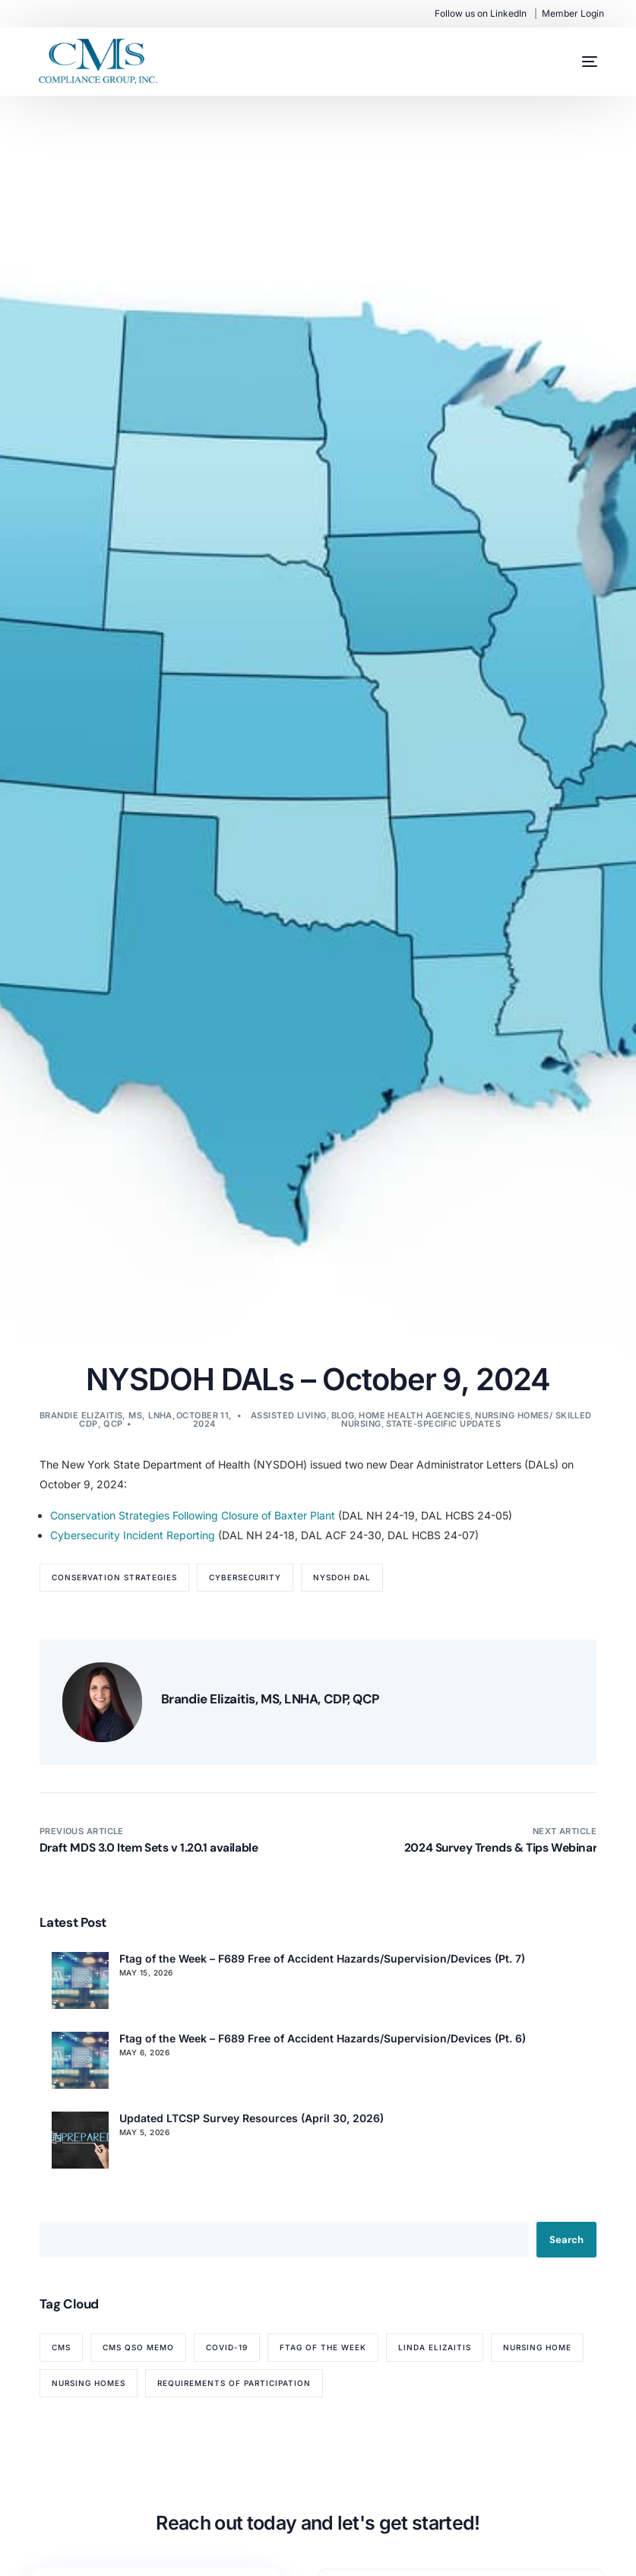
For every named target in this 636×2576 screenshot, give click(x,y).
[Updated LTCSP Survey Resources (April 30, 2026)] (80, 2140)
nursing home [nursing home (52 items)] (537, 2347)
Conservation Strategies (114, 1577)
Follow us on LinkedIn (481, 13)
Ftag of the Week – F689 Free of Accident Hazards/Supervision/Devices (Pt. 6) (322, 2038)
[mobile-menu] (574, 61)
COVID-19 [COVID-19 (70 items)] (227, 2347)
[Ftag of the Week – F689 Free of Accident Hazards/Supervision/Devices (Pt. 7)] (80, 1980)
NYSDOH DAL (342, 1577)
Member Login (573, 13)
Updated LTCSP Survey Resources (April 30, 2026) (251, 2118)
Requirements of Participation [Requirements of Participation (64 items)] (234, 2382)
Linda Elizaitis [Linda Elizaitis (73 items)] (434, 2347)
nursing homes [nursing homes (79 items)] (88, 2382)
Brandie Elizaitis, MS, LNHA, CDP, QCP (108, 1419)
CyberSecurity (245, 1577)
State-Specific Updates (444, 1423)
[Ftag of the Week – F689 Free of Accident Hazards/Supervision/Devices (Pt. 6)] (80, 2060)
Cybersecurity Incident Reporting (132, 1535)
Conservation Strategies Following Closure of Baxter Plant (192, 1515)
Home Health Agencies (414, 1415)
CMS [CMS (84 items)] (61, 2347)
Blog (343, 1415)
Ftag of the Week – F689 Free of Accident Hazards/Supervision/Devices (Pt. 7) (322, 1958)
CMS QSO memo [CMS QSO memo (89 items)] (138, 2347)
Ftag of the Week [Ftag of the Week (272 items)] (323, 2347)
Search (566, 2239)
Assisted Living (289, 1415)
